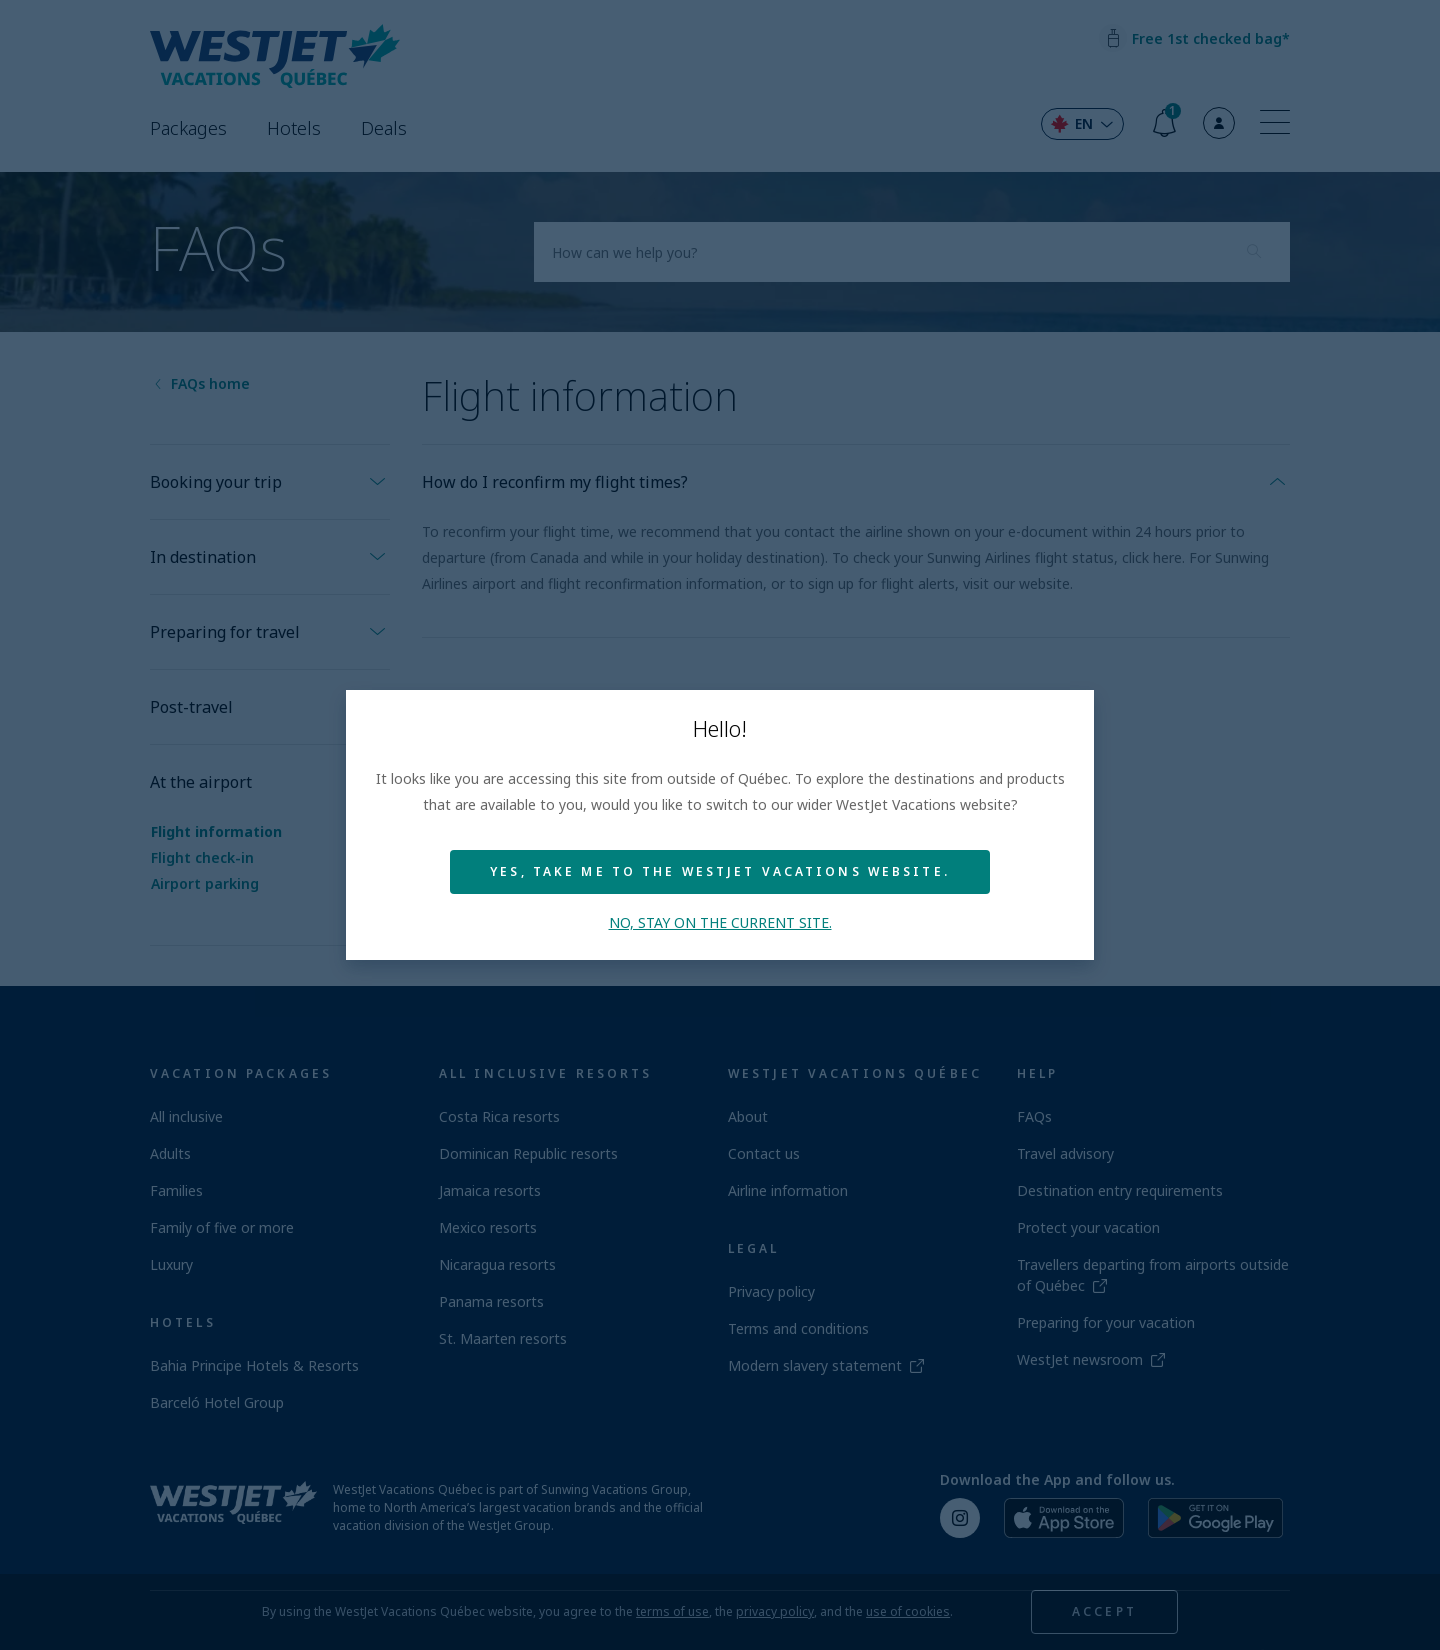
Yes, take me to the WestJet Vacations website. (720, 871)
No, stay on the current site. (720, 922)
